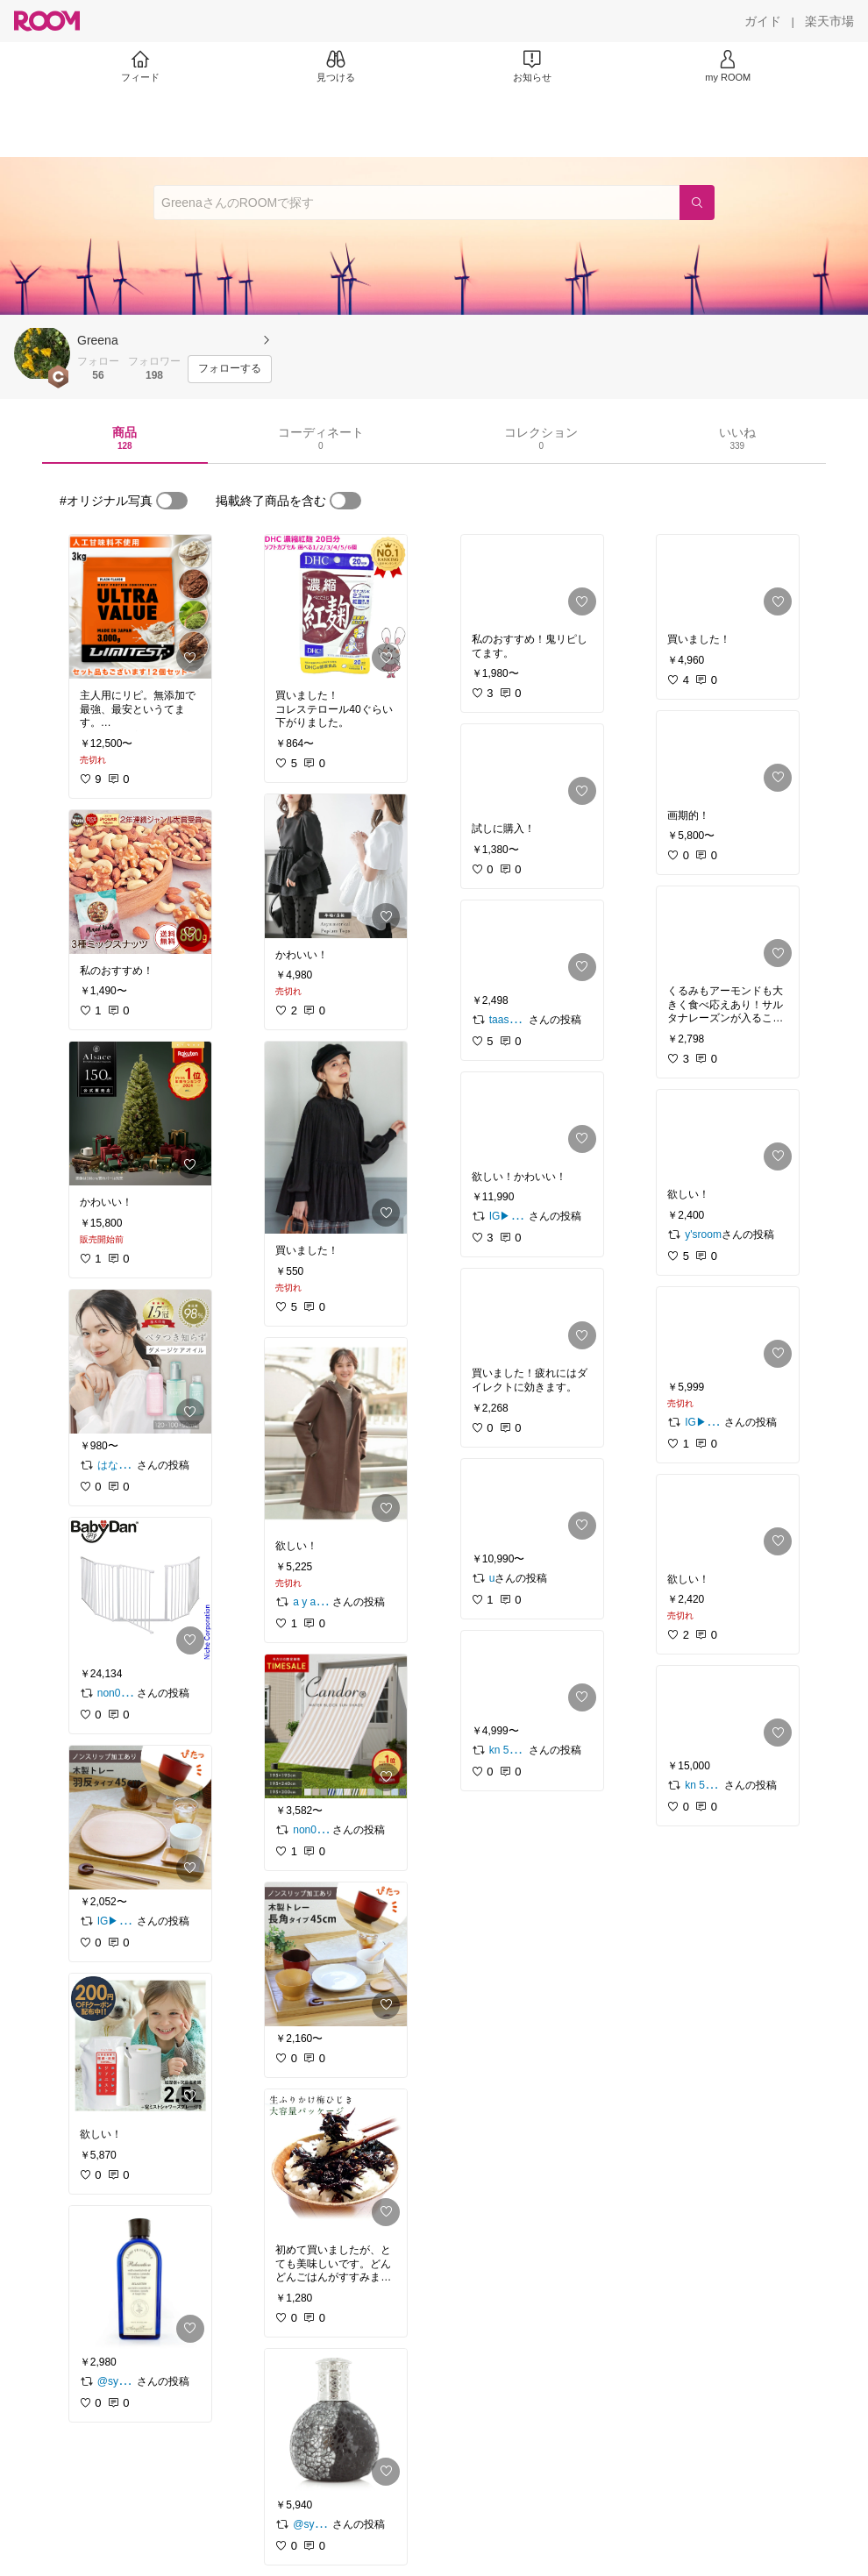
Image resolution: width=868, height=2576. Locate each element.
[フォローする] (230, 369)
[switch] (172, 500)
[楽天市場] (829, 21)
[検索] (697, 202)
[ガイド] (762, 21)
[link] (140, 607)
